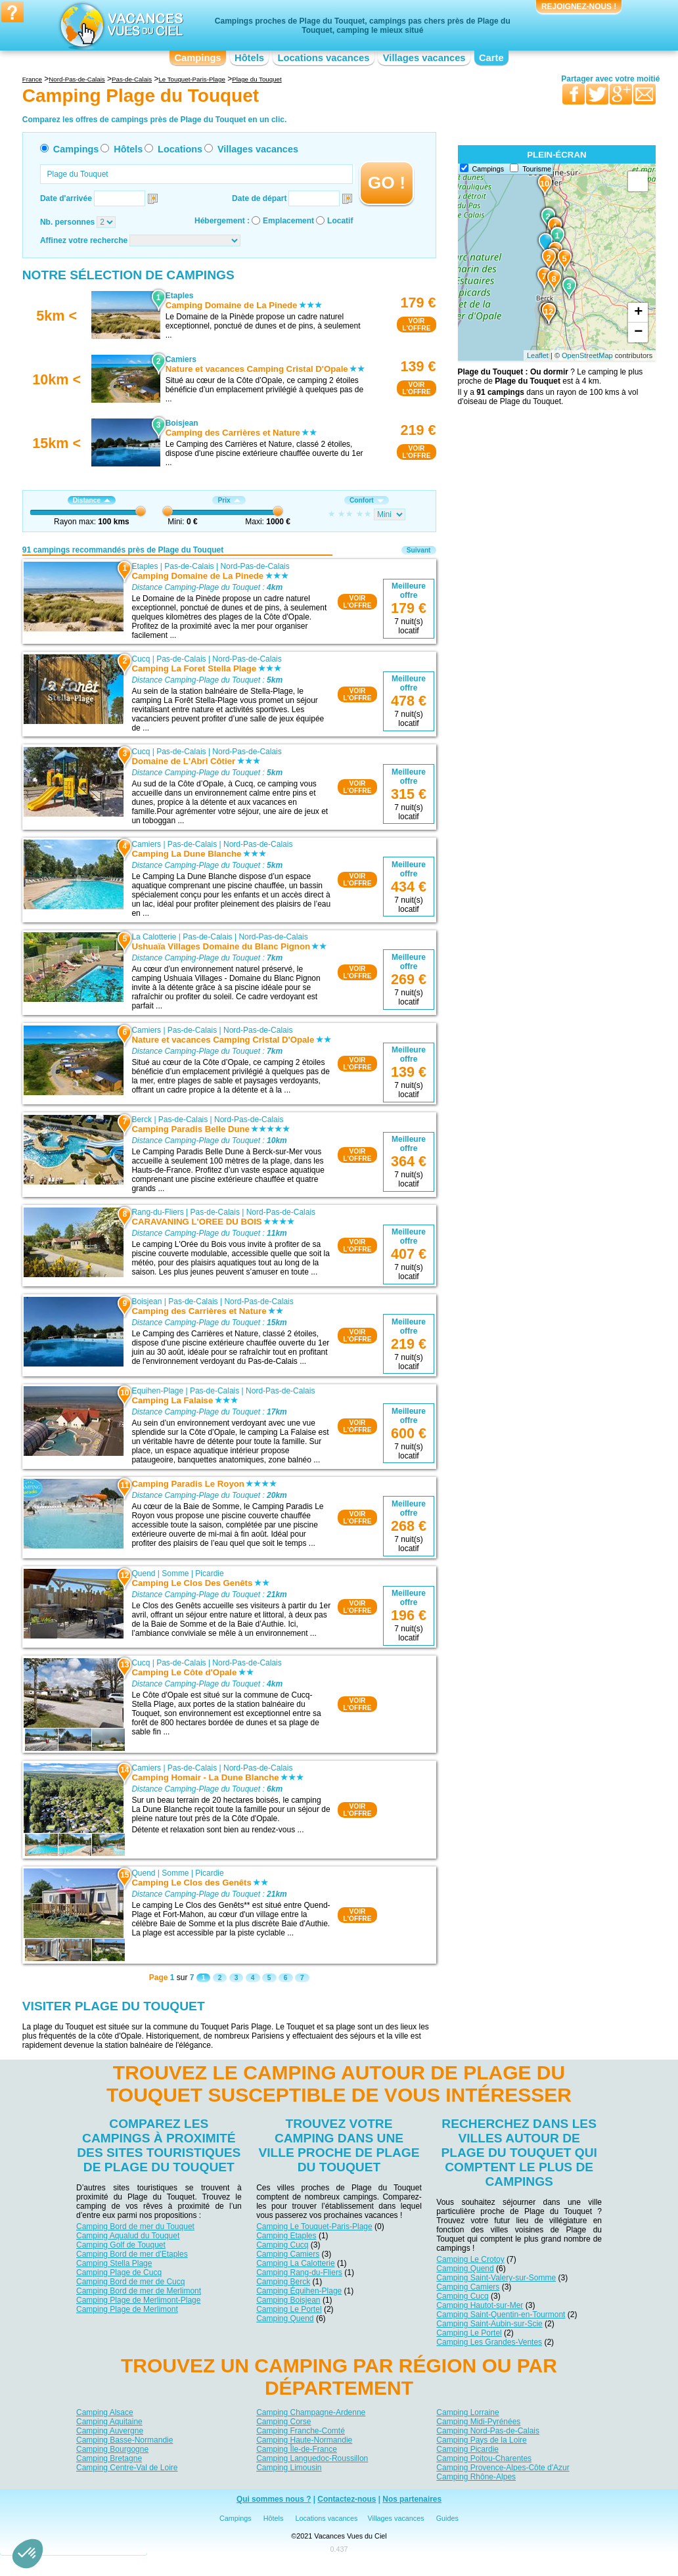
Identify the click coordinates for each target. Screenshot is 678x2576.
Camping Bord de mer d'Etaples (132, 2254)
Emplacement (288, 220)
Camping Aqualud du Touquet (127, 2235)
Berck (141, 1119)
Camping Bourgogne (112, 2449)
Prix (228, 500)
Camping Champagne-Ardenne (310, 2412)
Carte (491, 58)
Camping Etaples (286, 2235)
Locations (180, 149)
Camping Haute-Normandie (304, 2440)
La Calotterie (153, 936)
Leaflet (538, 355)
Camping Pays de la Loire (481, 2440)
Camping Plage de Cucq (119, 2272)
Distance (91, 500)
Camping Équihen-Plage (299, 2290)
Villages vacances (424, 58)
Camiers (146, 844)
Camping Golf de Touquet (121, 2244)
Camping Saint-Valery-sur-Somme (496, 2277)
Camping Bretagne (109, 2458)
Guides (447, 2518)
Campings (197, 58)
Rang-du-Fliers (157, 1212)
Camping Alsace (104, 2412)
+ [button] (638, 313)
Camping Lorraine (467, 2412)
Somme (175, 1573)
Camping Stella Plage (114, 2263)
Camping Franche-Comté (300, 2430)
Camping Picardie (467, 2449)
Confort (367, 500)
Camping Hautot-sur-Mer (479, 2305)
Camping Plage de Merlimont (127, 2309)
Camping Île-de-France (296, 2449)
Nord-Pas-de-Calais (254, 566)
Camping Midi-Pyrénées (478, 2421)
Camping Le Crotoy (470, 2259)
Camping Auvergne (109, 2430)
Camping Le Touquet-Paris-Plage (314, 2226)
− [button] (638, 332)
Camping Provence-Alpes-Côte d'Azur (502, 2467)
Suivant (419, 550)
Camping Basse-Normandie (124, 2440)
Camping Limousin (288, 2467)
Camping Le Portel (288, 2309)
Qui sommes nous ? (274, 2499)
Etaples (144, 566)
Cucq (140, 659)
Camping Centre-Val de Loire (127, 2467)
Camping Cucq (282, 2244)
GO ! (386, 182)
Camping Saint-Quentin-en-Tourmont (500, 2314)
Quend (143, 1573)
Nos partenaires (411, 2499)
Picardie (209, 1573)
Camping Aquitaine (109, 2421)
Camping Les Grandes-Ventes (489, 2342)
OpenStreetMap (587, 355)
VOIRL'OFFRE (416, 324)
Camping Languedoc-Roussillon (312, 2458)
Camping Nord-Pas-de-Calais (487, 2430)
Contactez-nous (346, 2499)
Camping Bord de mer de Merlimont (138, 2290)
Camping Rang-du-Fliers (299, 2272)
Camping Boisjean (288, 2300)
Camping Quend (284, 2318)
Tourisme (536, 169)
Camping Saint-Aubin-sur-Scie (489, 2323)
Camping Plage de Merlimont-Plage (138, 2300)
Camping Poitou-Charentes (483, 2458)
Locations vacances (323, 58)
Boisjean (146, 1301)
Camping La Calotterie (295, 2263)
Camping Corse (283, 2421)
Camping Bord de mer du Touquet (135, 2226)
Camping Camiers (287, 2254)
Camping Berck (283, 2281)
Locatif (340, 220)
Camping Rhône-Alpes (476, 2476)
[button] (27, 2553)
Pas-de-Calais (189, 566)
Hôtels (249, 58)
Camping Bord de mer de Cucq (130, 2281)
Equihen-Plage (157, 1390)
